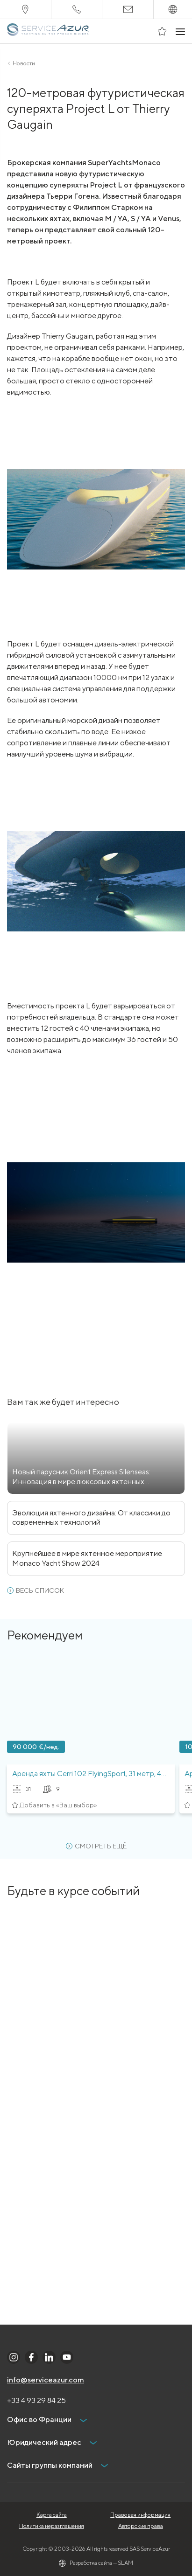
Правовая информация (140, 2514)
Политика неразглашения (51, 2525)
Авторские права (140, 2525)
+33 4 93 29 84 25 (36, 2400)
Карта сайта (51, 2514)
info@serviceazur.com (45, 2379)
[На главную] (49, 31)
